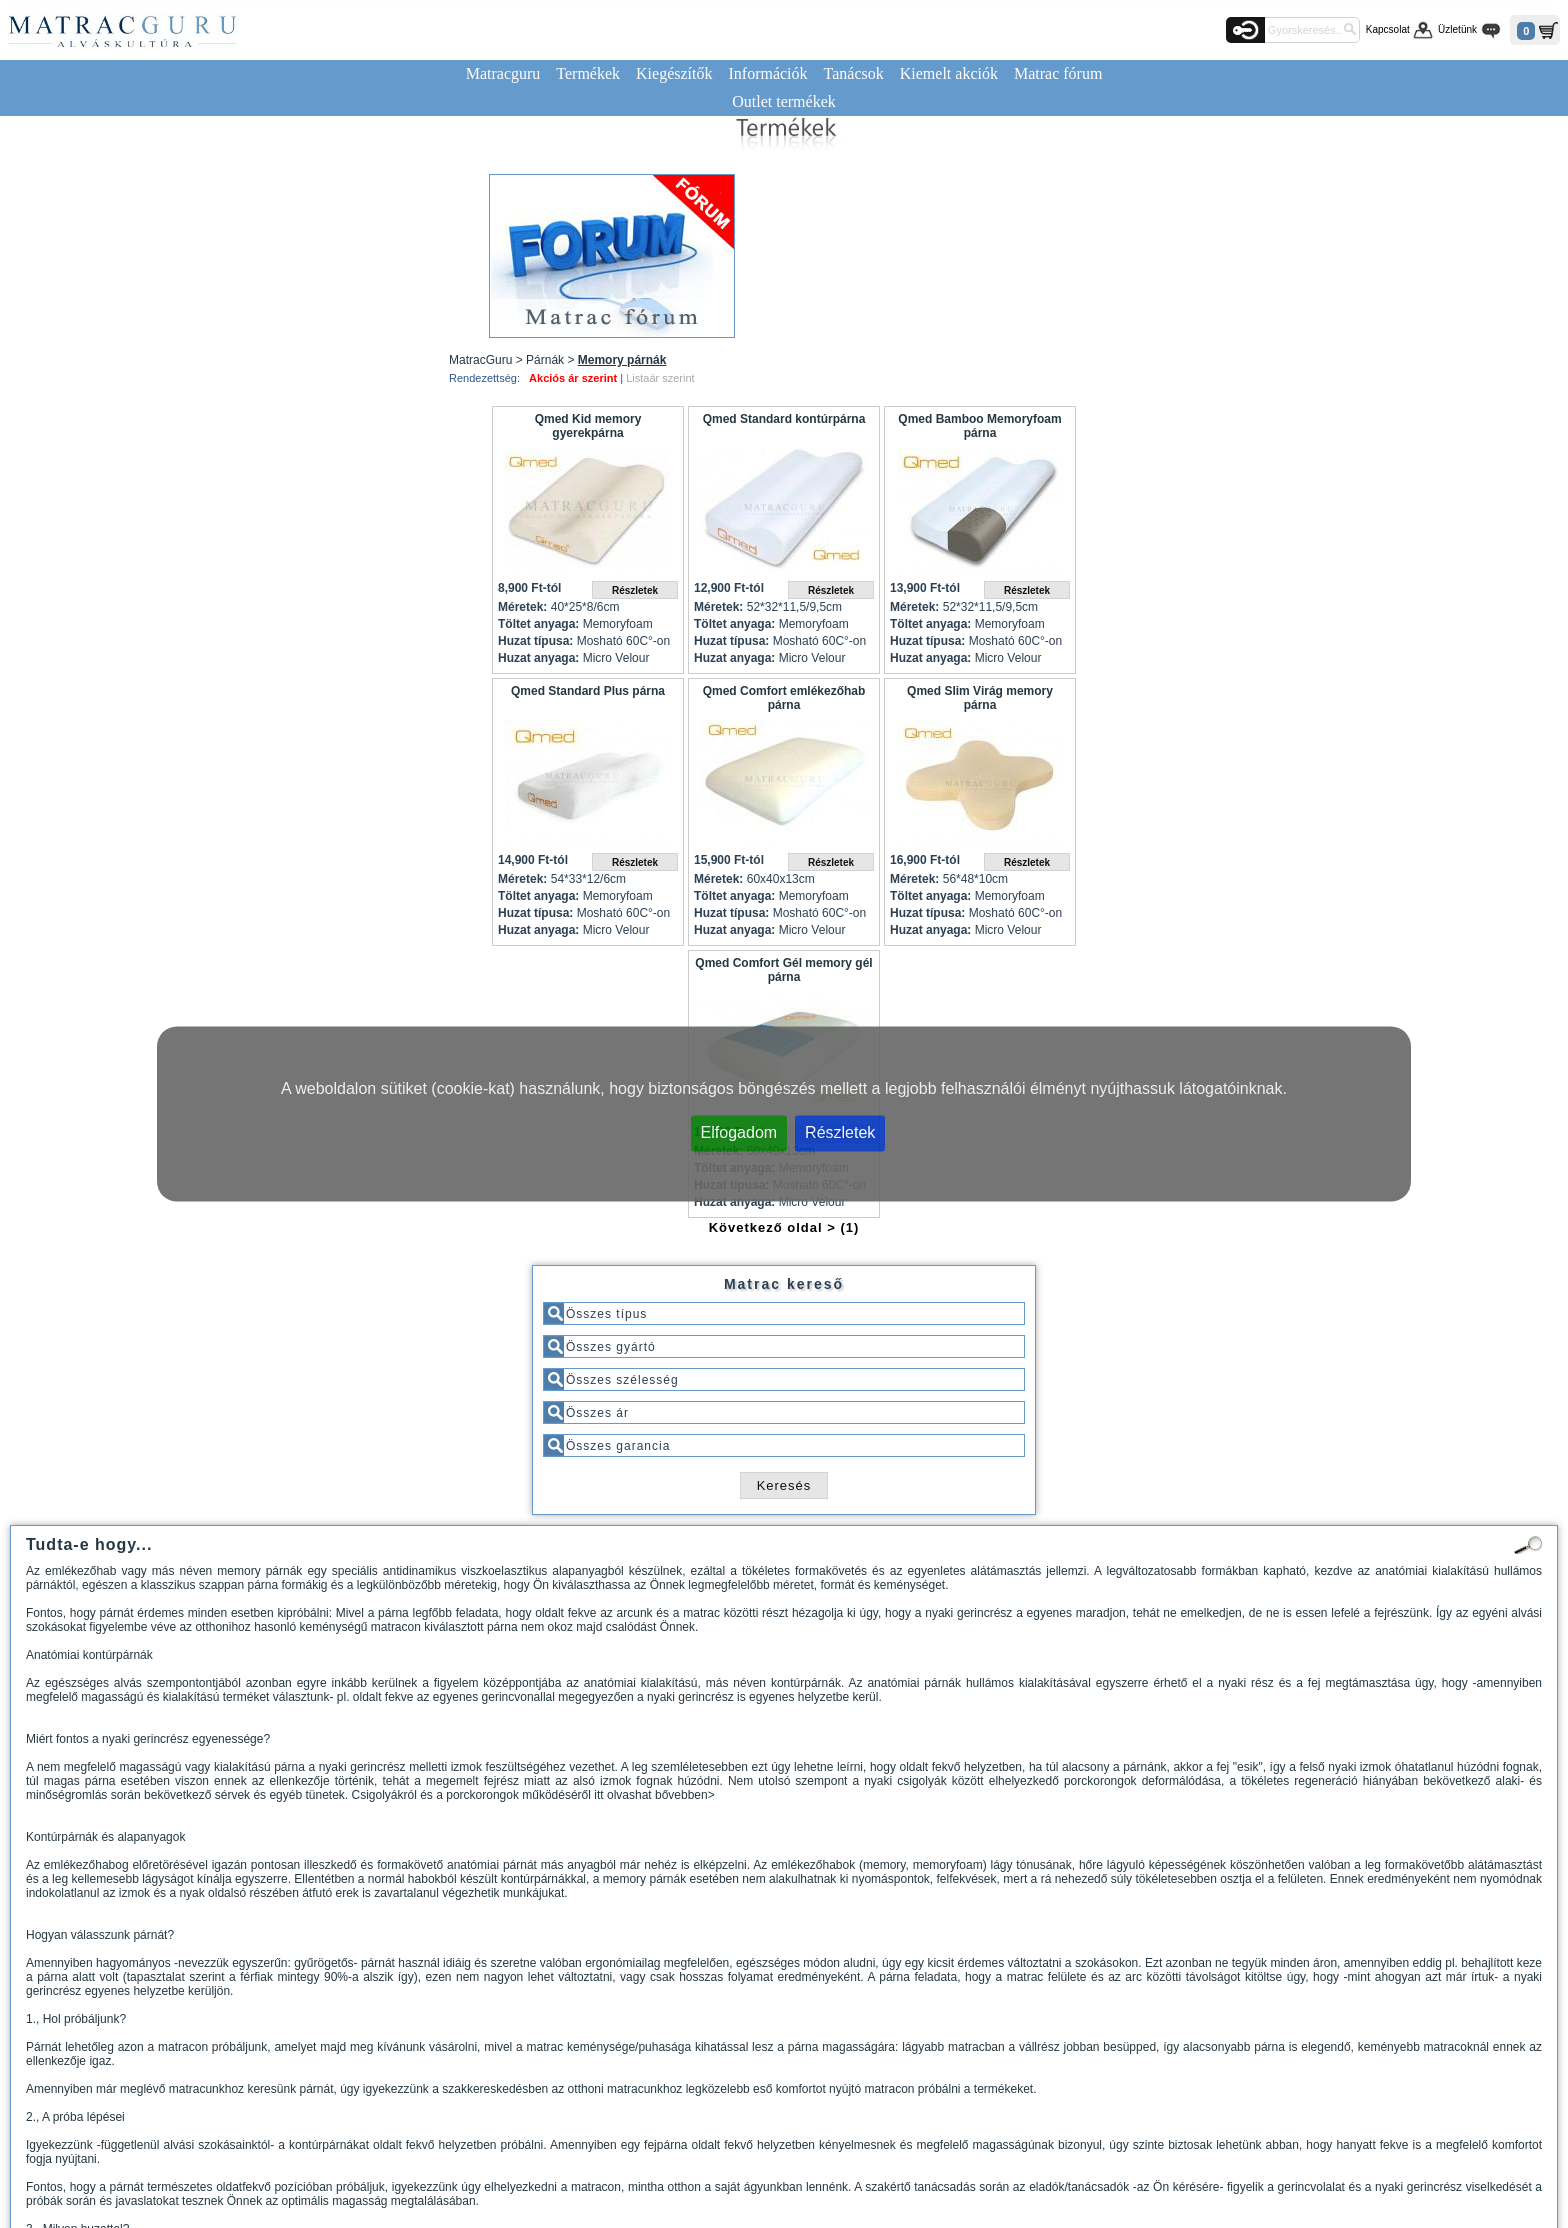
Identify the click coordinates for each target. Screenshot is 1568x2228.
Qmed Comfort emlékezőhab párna (784, 698)
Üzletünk (1457, 29)
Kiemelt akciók (949, 73)
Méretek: (522, 607)
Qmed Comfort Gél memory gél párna (783, 970)
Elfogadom (739, 1132)
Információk (767, 73)
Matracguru (503, 73)
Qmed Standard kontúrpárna (784, 419)
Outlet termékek (784, 101)
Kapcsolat (1388, 29)
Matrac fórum (1058, 73)
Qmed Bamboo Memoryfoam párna (979, 426)
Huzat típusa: (535, 641)
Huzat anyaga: (538, 658)
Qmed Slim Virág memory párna (980, 698)
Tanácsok (854, 73)
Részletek (840, 1132)
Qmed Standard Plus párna (588, 691)
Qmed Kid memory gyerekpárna (588, 426)
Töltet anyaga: (538, 624)
